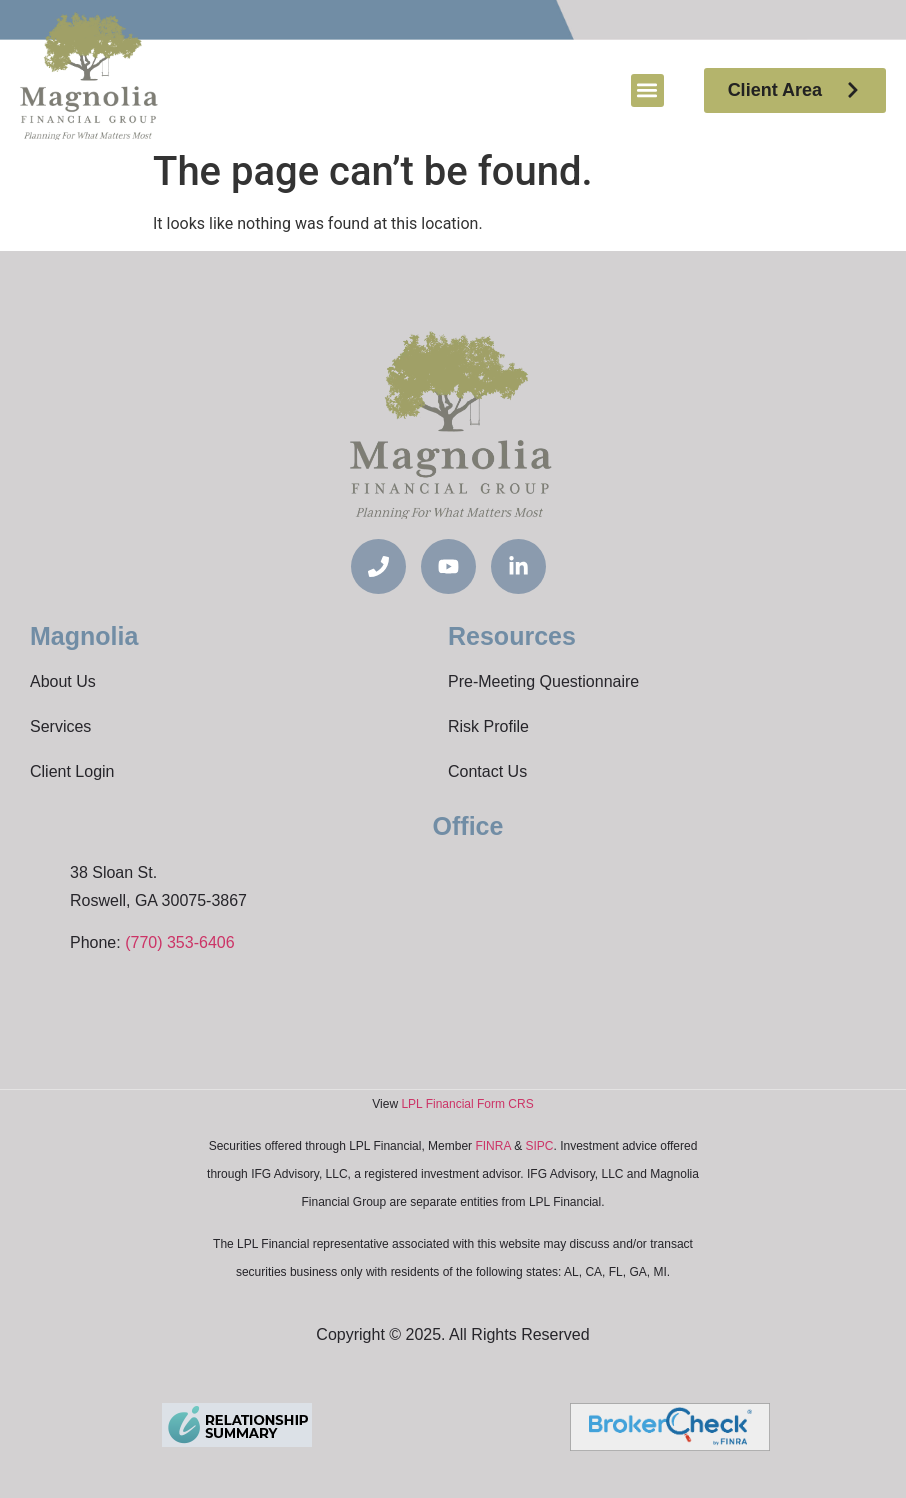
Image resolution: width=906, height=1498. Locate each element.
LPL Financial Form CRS (467, 1104)
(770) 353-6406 (179, 942)
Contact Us (487, 771)
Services (60, 726)
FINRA (492, 1146)
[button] (647, 90)
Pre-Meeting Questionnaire (543, 681)
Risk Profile (488, 726)
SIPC (539, 1146)
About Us (63, 681)
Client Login (72, 771)
